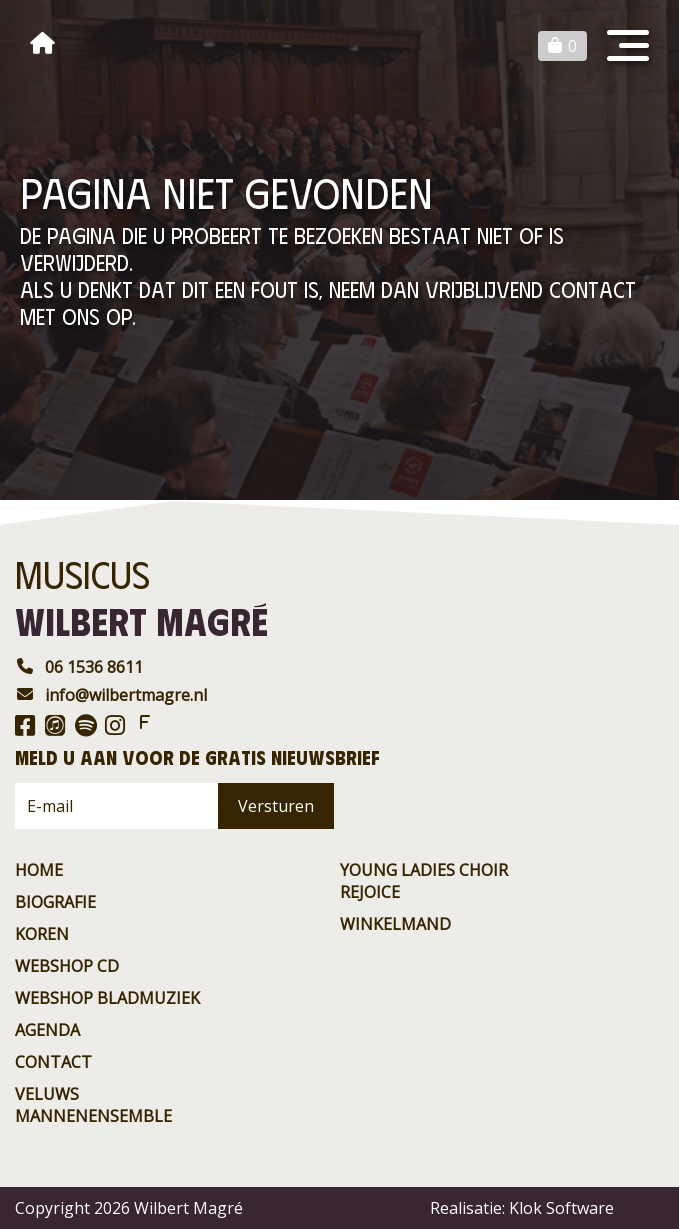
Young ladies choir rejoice (424, 881)
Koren (42, 934)
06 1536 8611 (79, 667)
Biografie (55, 902)
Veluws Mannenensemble (93, 1105)
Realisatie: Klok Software (522, 1208)
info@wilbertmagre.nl (111, 695)
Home (39, 870)
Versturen (276, 806)
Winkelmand (395, 924)
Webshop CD (67, 966)
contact (53, 1062)
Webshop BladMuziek (107, 998)
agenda (47, 1030)
